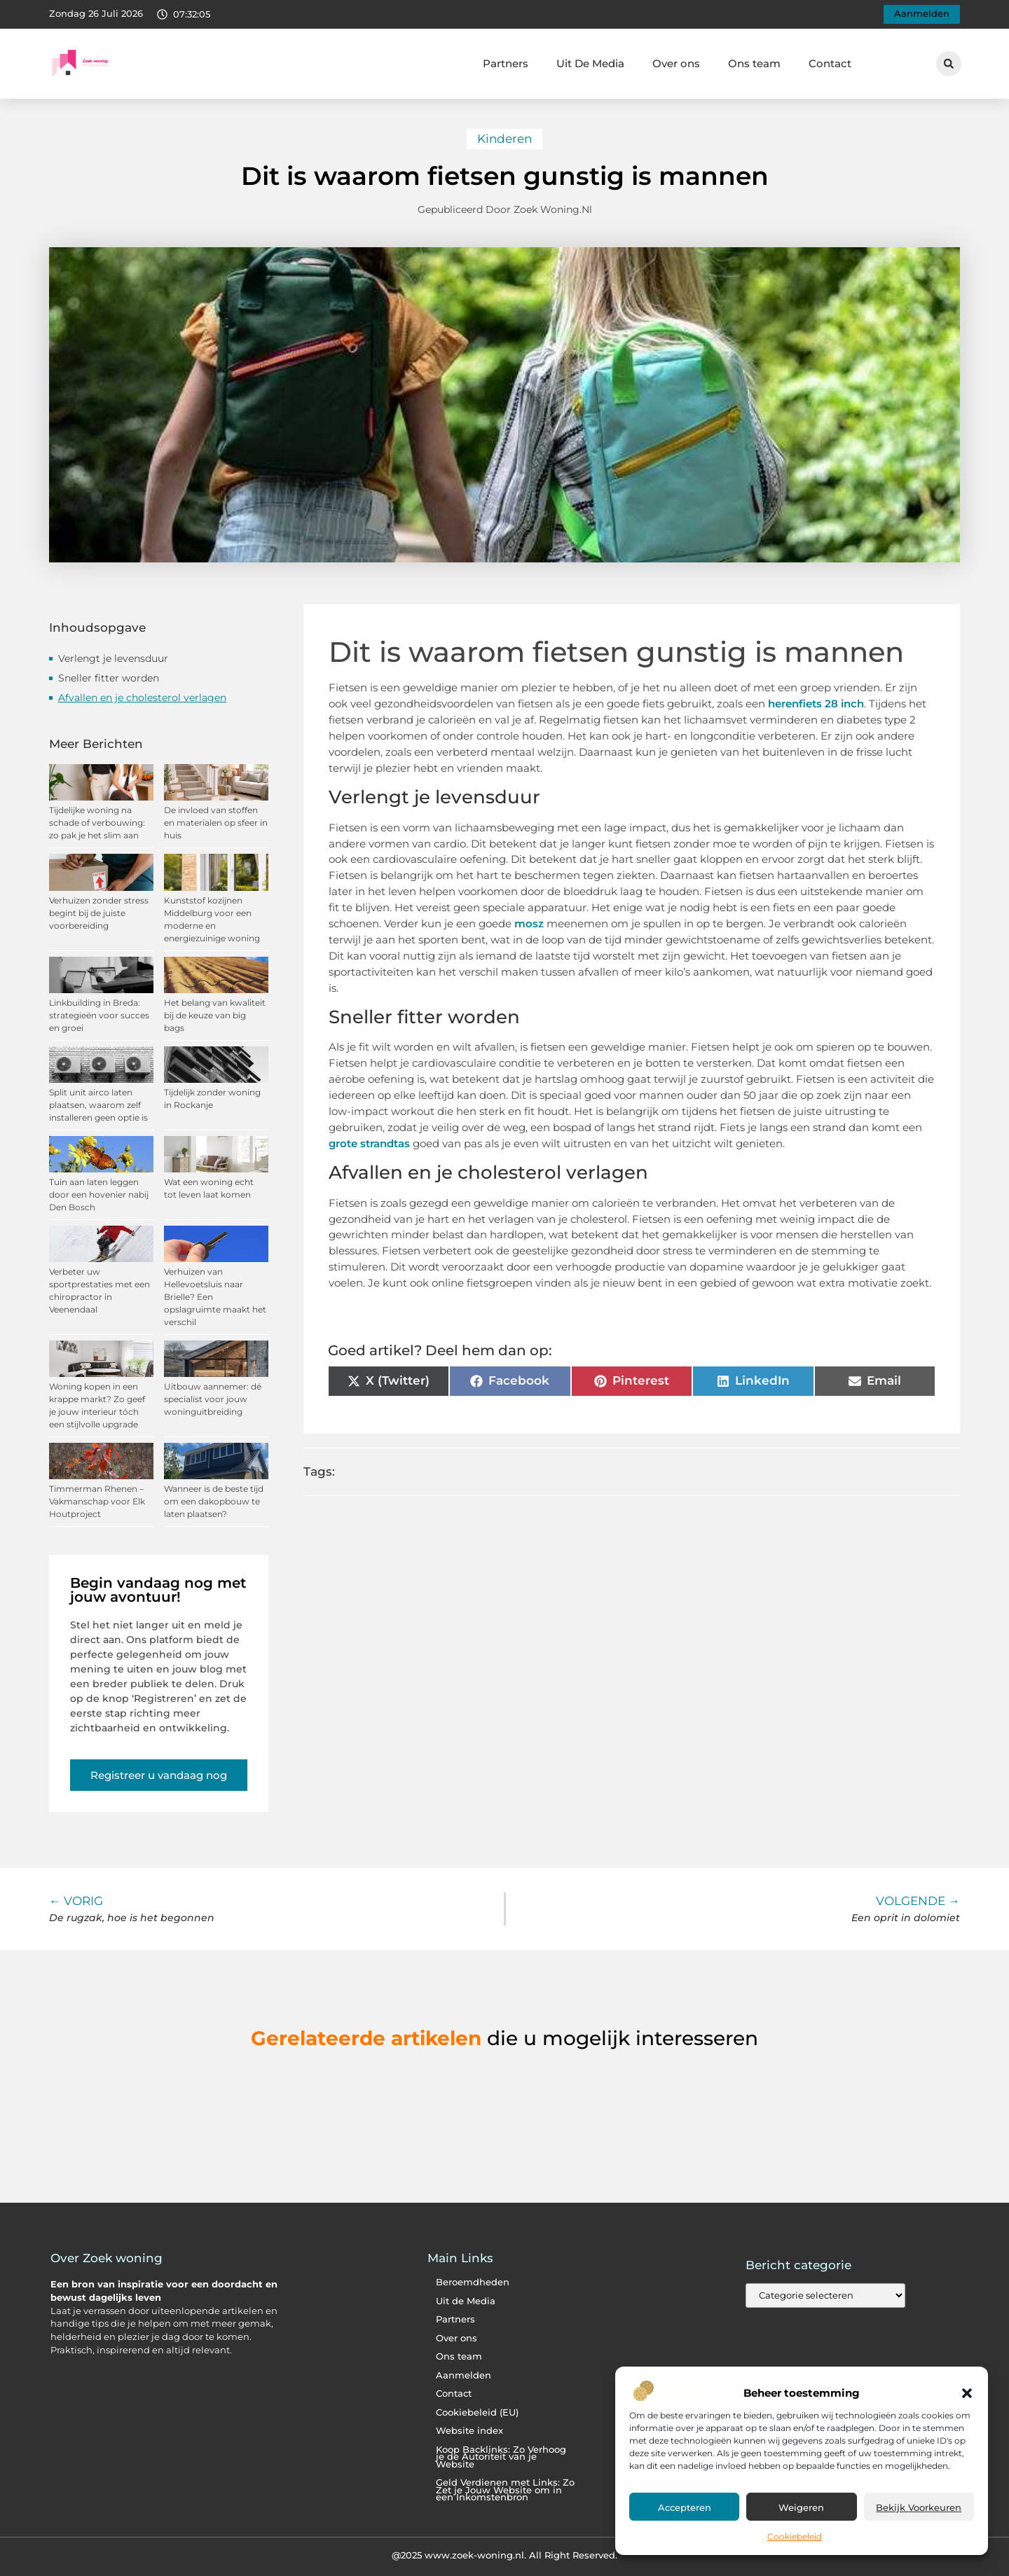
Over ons (676, 63)
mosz (529, 923)
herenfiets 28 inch (816, 703)
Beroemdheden (472, 2282)
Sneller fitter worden (108, 678)
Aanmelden (463, 2375)
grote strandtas (369, 1143)
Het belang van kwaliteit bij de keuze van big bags (215, 1015)
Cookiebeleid (794, 2536)
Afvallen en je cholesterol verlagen (142, 697)
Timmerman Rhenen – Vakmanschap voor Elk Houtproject (97, 1501)
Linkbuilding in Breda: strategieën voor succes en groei (99, 1015)
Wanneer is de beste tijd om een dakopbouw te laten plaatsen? (213, 1501)
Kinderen (504, 139)
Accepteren (684, 2507)
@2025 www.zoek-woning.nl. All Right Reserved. (504, 2555)
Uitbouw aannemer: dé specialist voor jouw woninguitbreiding (212, 1399)
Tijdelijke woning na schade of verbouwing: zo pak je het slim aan (97, 822)
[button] (967, 2393)
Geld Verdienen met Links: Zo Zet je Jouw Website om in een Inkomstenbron (505, 2489)
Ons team (754, 63)
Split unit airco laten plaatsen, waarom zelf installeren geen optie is (98, 1105)
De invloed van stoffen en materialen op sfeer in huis (216, 822)
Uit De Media (590, 63)
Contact (830, 63)
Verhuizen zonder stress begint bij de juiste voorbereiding (99, 913)
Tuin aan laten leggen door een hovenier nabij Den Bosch (99, 1194)
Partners (505, 63)
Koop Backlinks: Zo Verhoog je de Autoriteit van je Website (501, 2457)
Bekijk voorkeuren (918, 2507)
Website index (469, 2430)
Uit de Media (465, 2301)
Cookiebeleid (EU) (477, 2412)
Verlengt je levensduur (113, 658)
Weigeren (801, 2507)
